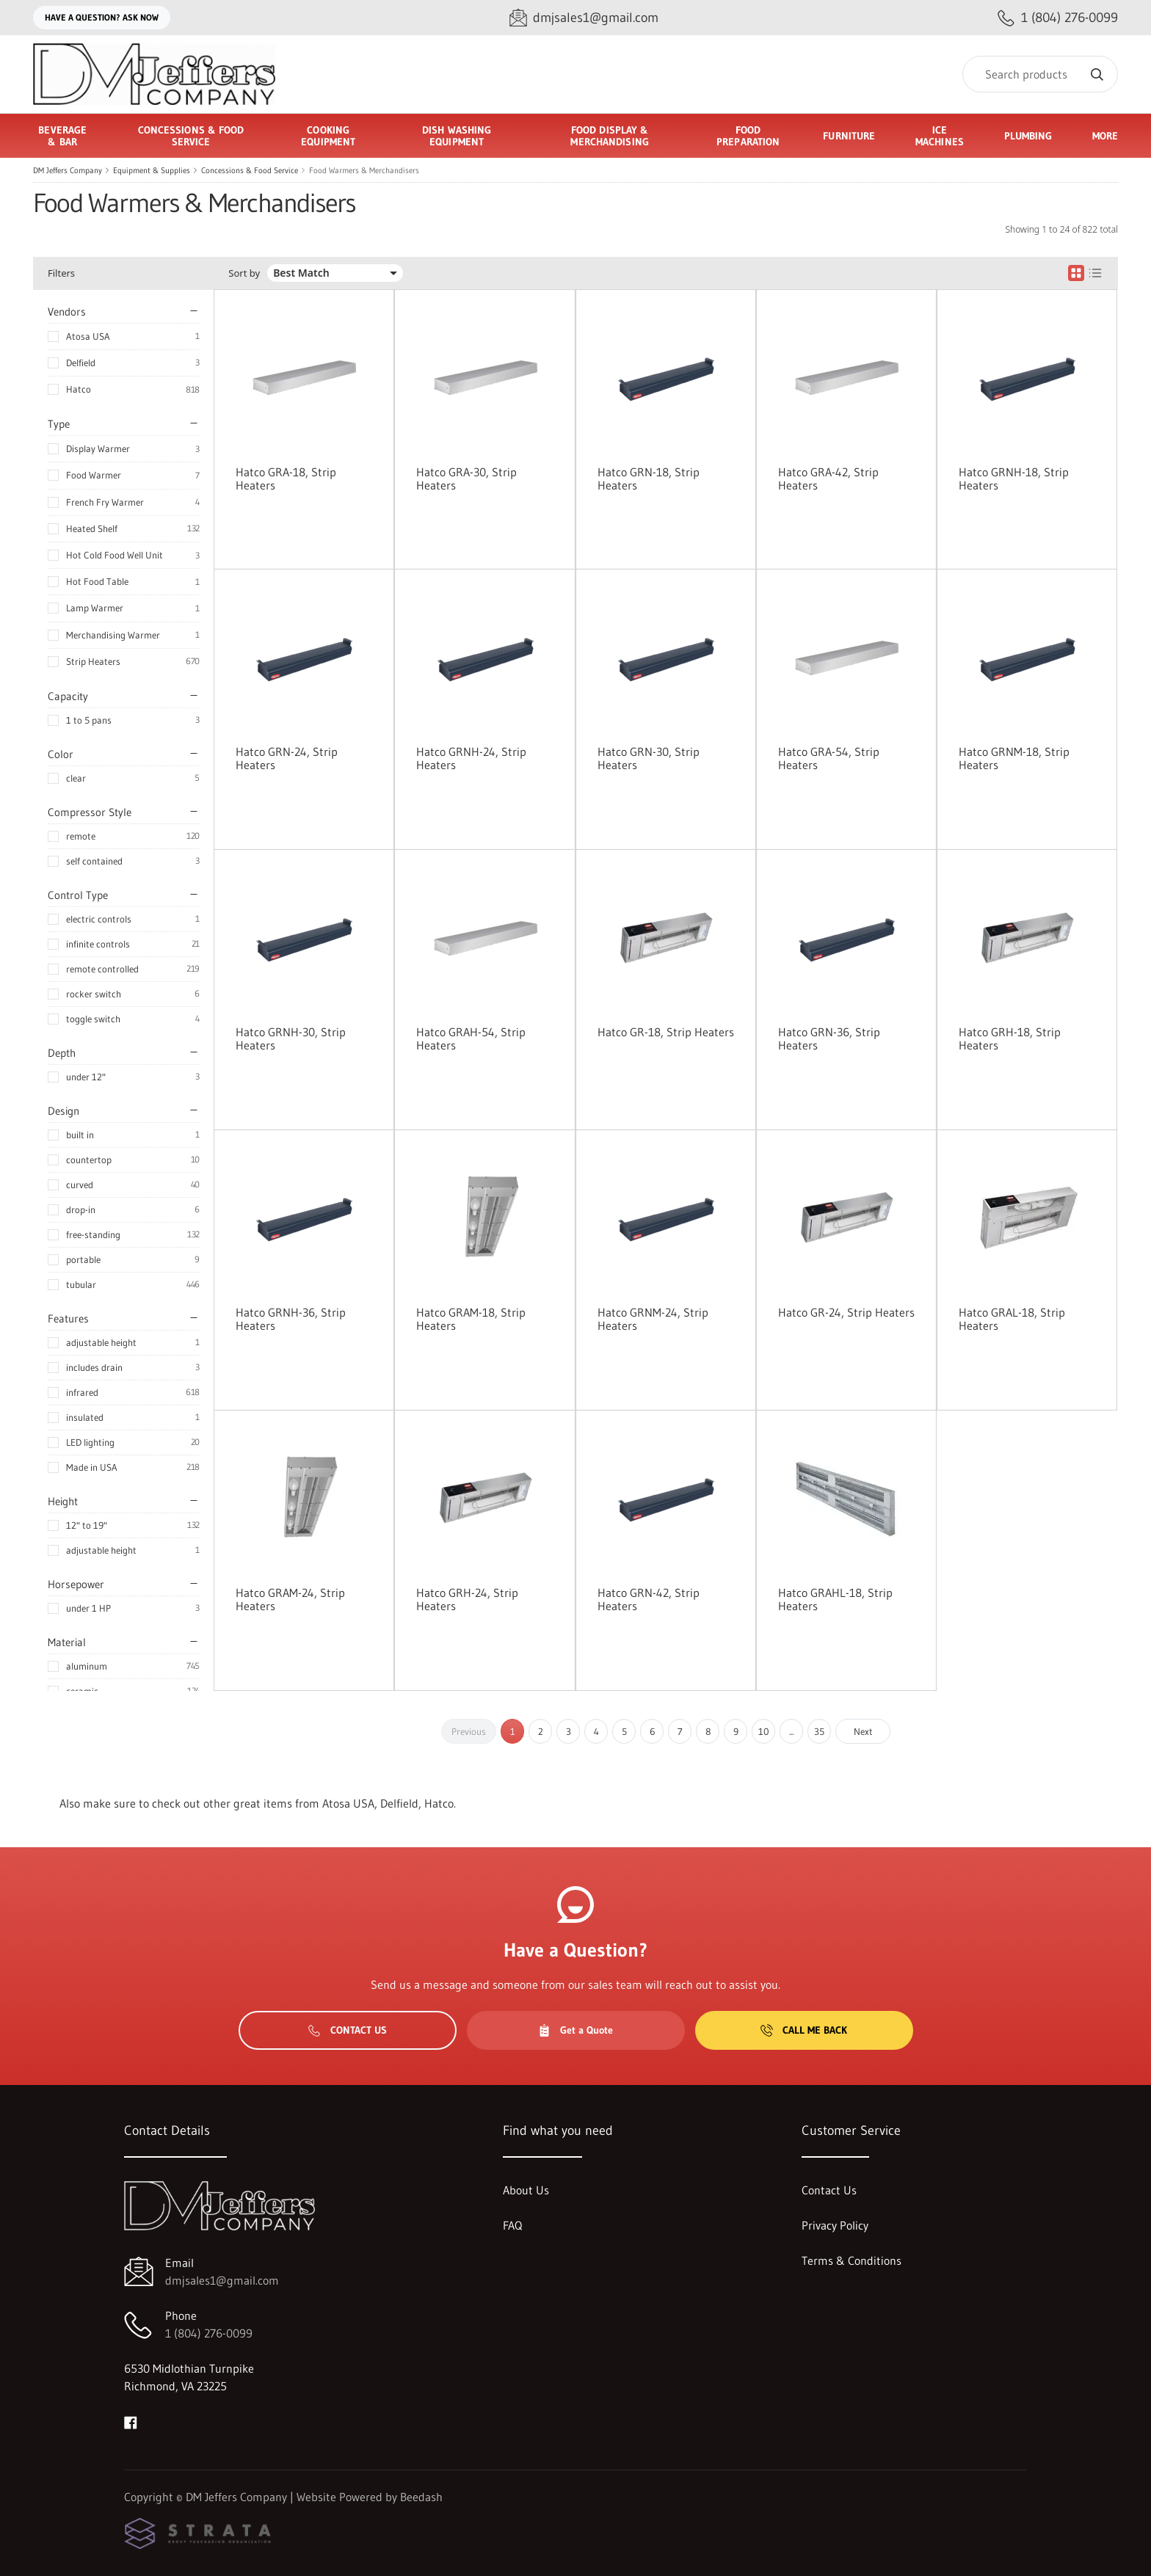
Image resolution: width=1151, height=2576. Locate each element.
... (791, 1731)
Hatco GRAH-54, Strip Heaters (471, 1038)
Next (863, 1731)
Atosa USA (88, 336)
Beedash (421, 2496)
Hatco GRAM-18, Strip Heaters (471, 1319)
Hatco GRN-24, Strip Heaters (287, 758)
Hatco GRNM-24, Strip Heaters (653, 1319)
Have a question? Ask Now (102, 17)
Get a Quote (575, 2030)
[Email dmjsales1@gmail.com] (583, 18)
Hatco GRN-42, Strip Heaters (649, 1599)
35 (819, 1731)
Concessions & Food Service (249, 170)
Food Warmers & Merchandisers (364, 170)
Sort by (244, 273)
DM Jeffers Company (67, 170)
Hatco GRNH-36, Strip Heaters (291, 1319)
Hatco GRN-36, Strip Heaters (829, 1038)
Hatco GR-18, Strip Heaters (666, 1031)
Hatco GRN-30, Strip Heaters (649, 758)
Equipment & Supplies (151, 170)
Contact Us (347, 2030)
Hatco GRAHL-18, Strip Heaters (835, 1599)
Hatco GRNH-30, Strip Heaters (291, 1038)
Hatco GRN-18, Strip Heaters (649, 478)
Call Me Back (803, 2030)
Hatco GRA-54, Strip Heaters (828, 758)
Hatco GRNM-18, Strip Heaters (1014, 758)
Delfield (80, 362)
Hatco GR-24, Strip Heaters (846, 1312)
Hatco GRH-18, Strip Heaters (1010, 1038)
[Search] (1040, 74)
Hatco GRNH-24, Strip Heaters (471, 758)
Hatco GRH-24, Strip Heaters (467, 1599)
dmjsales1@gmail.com (222, 2280)
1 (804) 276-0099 (209, 2333)
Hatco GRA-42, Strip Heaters (828, 478)
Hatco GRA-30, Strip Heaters (466, 478)
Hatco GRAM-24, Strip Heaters (290, 1599)
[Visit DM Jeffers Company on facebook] (130, 2421)
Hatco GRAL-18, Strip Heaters (1012, 1319)
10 (763, 1731)
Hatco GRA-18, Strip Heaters (286, 478)
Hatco (78, 389)
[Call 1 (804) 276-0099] (1058, 18)
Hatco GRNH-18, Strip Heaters (1014, 478)
